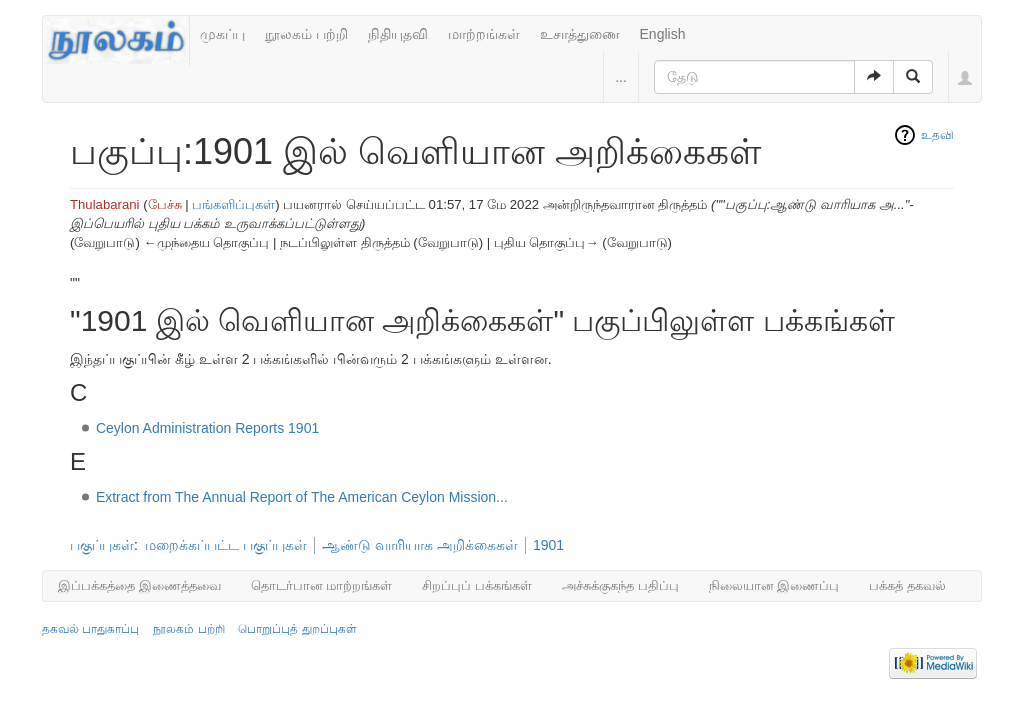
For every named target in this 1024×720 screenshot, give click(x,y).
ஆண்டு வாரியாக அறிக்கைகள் (420, 545)
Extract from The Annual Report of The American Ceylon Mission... (302, 497)
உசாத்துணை (580, 34)
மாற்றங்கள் (484, 34)
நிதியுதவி (398, 34)
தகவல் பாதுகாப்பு (90, 629)
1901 (548, 545)
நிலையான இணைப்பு (774, 585)
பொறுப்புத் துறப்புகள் (297, 629)
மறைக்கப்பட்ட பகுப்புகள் (226, 545)
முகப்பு (222, 34)
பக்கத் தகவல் (907, 585)
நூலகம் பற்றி (306, 34)
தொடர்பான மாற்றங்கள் (322, 585)
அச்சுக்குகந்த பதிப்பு (620, 585)
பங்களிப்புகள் (233, 204)
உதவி (937, 135)
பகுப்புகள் (102, 545)
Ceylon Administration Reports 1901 (207, 428)
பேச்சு (165, 204)
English (663, 34)
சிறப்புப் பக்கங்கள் (477, 585)
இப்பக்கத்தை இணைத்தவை (139, 585)
